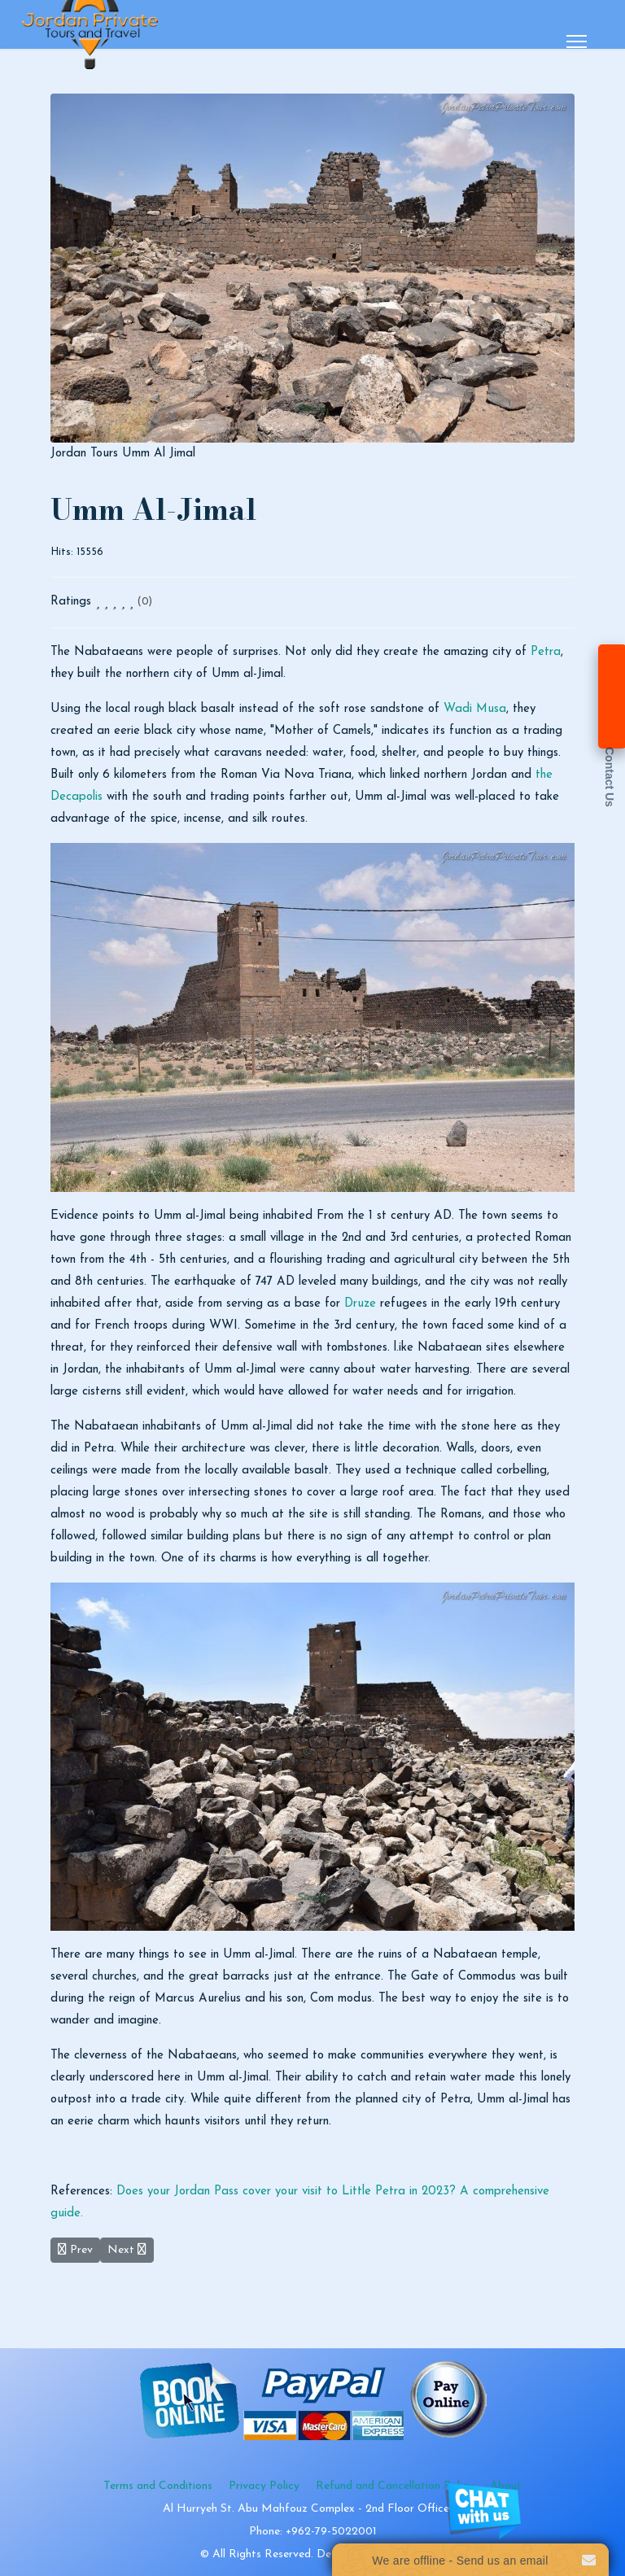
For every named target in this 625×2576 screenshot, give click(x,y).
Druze (360, 1304)
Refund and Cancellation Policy (395, 2486)
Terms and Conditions (157, 2486)
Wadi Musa (475, 709)
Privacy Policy (264, 2486)
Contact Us (609, 777)
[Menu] (576, 41)
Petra (546, 652)
